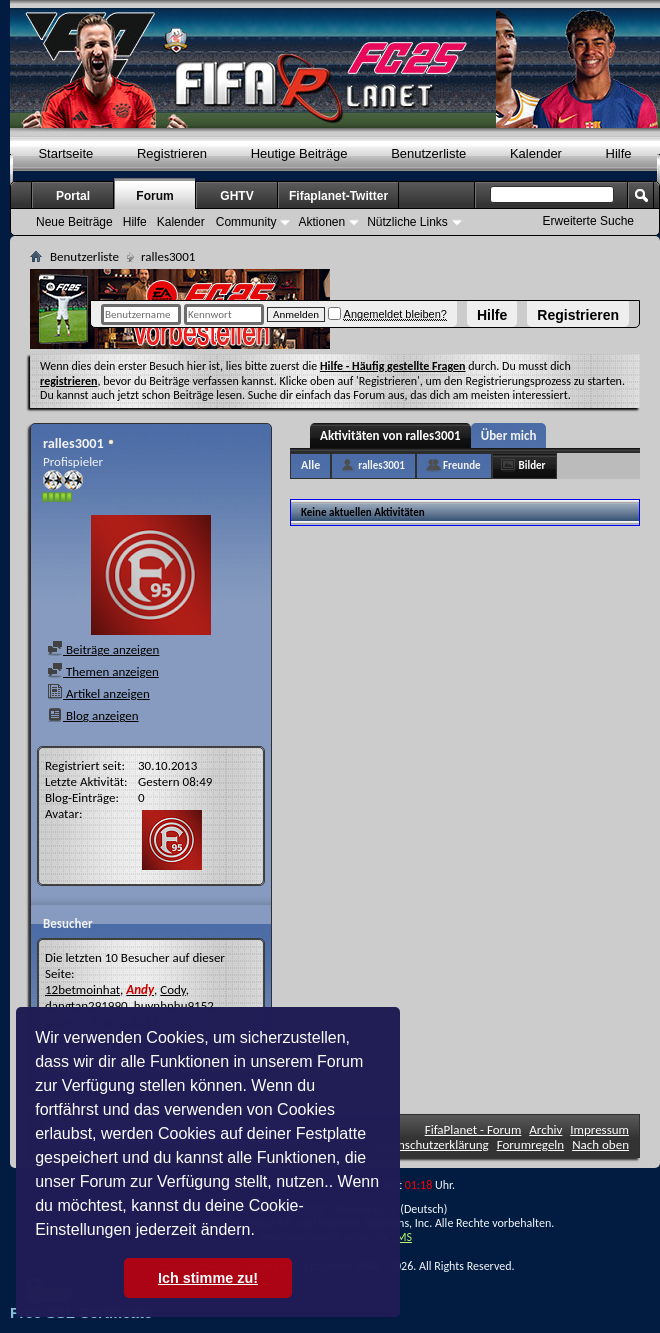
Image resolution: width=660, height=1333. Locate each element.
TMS (401, 1237)
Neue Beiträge (74, 222)
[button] (262, 1232)
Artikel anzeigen (98, 693)
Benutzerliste (428, 153)
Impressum (599, 1129)
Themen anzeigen (103, 671)
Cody (173, 989)
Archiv (545, 1129)
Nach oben (600, 1144)
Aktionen (321, 222)
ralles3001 (381, 465)
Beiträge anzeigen (103, 649)
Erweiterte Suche (588, 221)
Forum (154, 196)
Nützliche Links (407, 222)
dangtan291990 (86, 1005)
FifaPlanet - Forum (473, 1129)
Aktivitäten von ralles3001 (390, 435)
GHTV (236, 196)
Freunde (462, 465)
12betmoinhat (82, 989)
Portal (73, 196)
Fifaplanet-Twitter (338, 196)
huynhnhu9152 (174, 1005)
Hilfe (492, 315)
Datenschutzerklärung (431, 1144)
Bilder (532, 465)
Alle (310, 465)
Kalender (536, 153)
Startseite (65, 153)
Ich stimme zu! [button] (208, 1278)
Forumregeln (531, 1144)
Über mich (509, 435)
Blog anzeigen (93, 715)
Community (246, 222)
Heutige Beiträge (299, 153)
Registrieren (578, 315)
